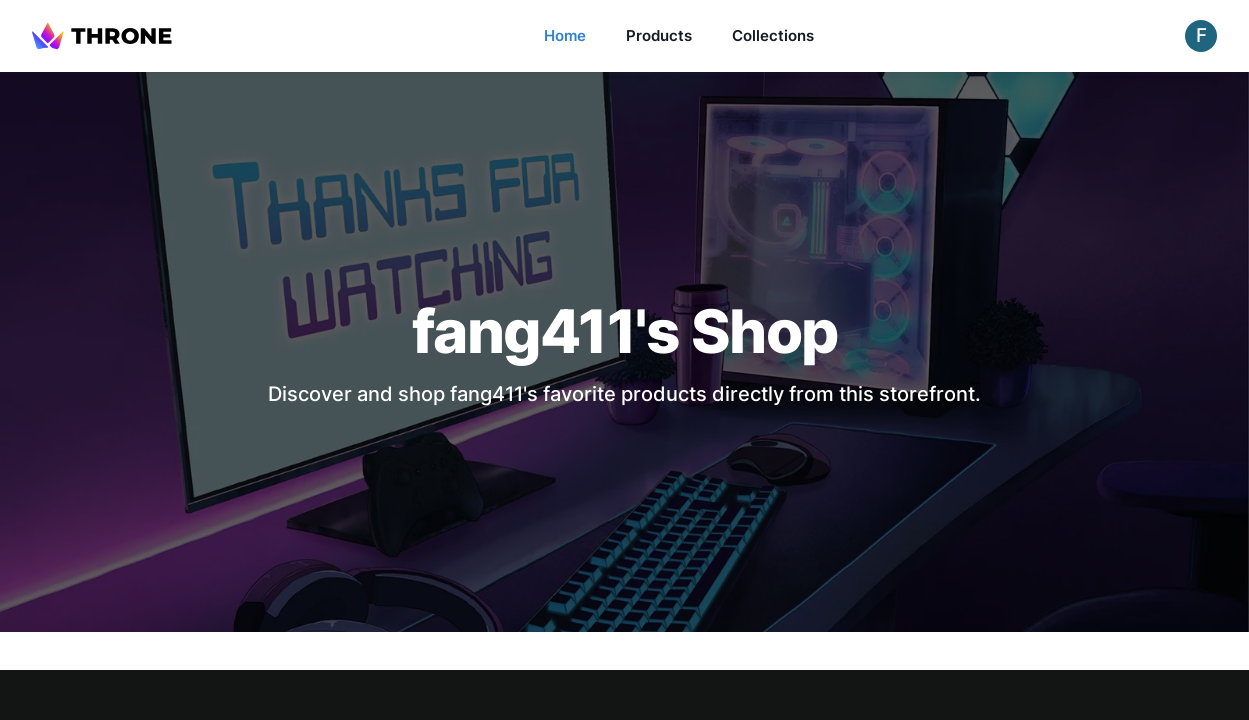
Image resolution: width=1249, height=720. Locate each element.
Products (659, 35)
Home (565, 35)
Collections (773, 35)
